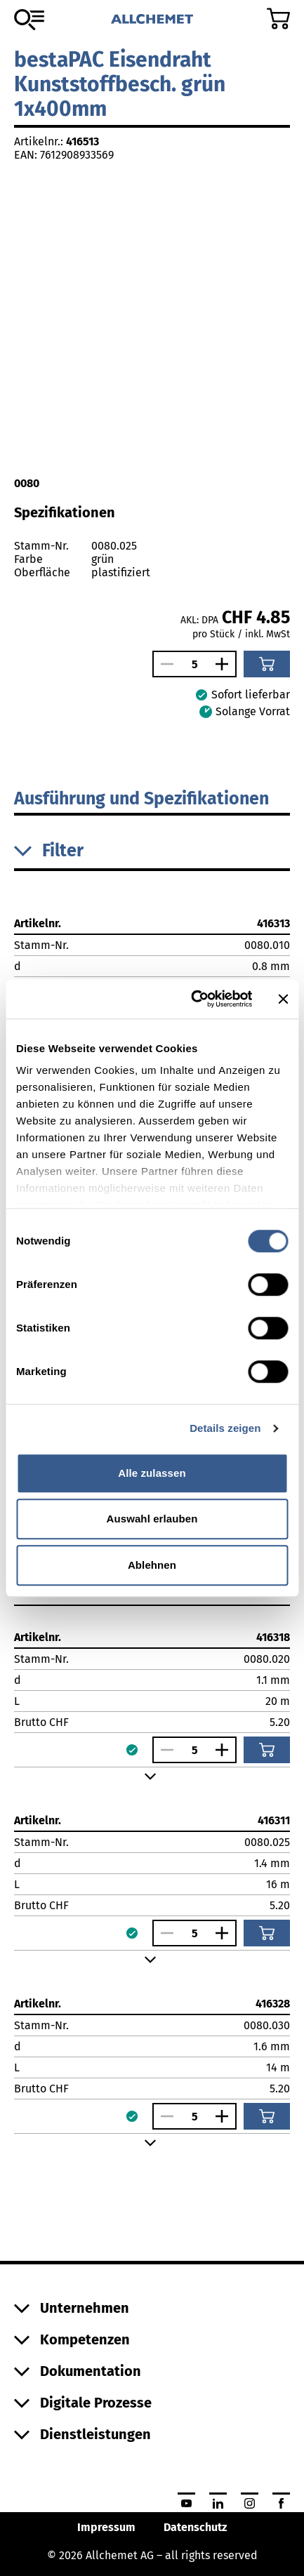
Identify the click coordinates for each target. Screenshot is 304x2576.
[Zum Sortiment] (29, 19)
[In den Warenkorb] (267, 664)
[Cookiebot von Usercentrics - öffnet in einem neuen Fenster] (192, 999)
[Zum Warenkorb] (278, 18)
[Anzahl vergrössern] (225, 664)
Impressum (106, 2527)
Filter (49, 850)
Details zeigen (225, 1428)
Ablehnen (152, 1565)
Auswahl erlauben (152, 1519)
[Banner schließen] (283, 999)
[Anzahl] (194, 664)
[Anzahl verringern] (163, 664)
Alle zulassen (151, 1473)
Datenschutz (195, 2527)
